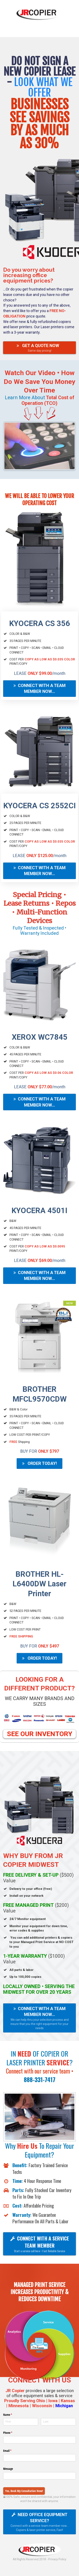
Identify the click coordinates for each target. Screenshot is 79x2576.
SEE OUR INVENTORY (39, 1734)
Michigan (64, 2405)
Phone (12, 2433)
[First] (20, 2421)
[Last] (58, 2421)
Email (12, 2451)
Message (8, 2469)
